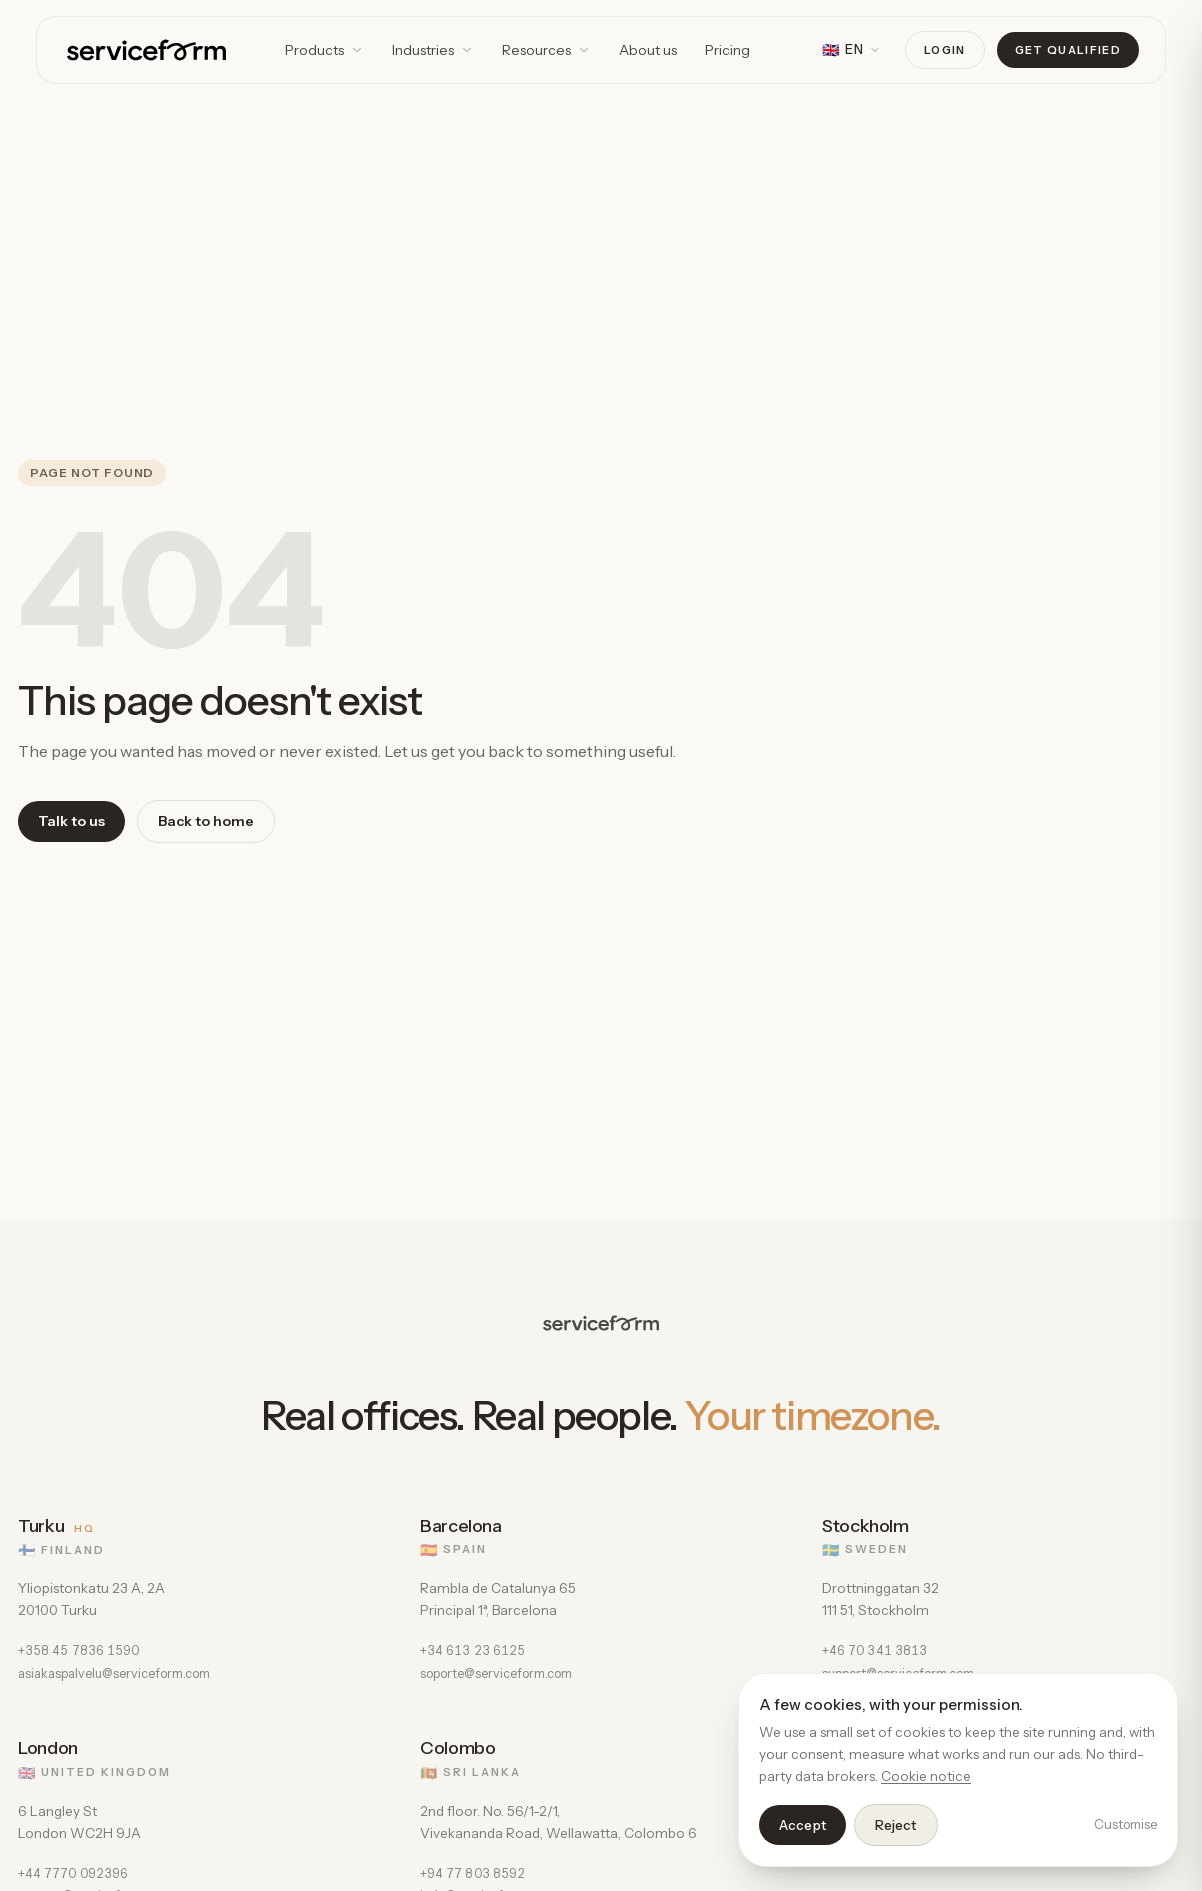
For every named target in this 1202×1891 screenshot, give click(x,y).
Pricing (727, 50)
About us (648, 50)
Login (945, 50)
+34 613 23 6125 (472, 1650)
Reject (896, 1825)
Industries (433, 50)
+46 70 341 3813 (874, 1650)
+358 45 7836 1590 (78, 1650)
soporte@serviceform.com (496, 1673)
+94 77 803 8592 (472, 1873)
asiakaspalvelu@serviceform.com (114, 1673)
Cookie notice (926, 1776)
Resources (546, 50)
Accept (802, 1825)
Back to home (206, 821)
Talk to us (71, 821)
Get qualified (1068, 50)
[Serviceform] (146, 50)
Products (324, 50)
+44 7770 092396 (73, 1873)
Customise (1125, 1824)
